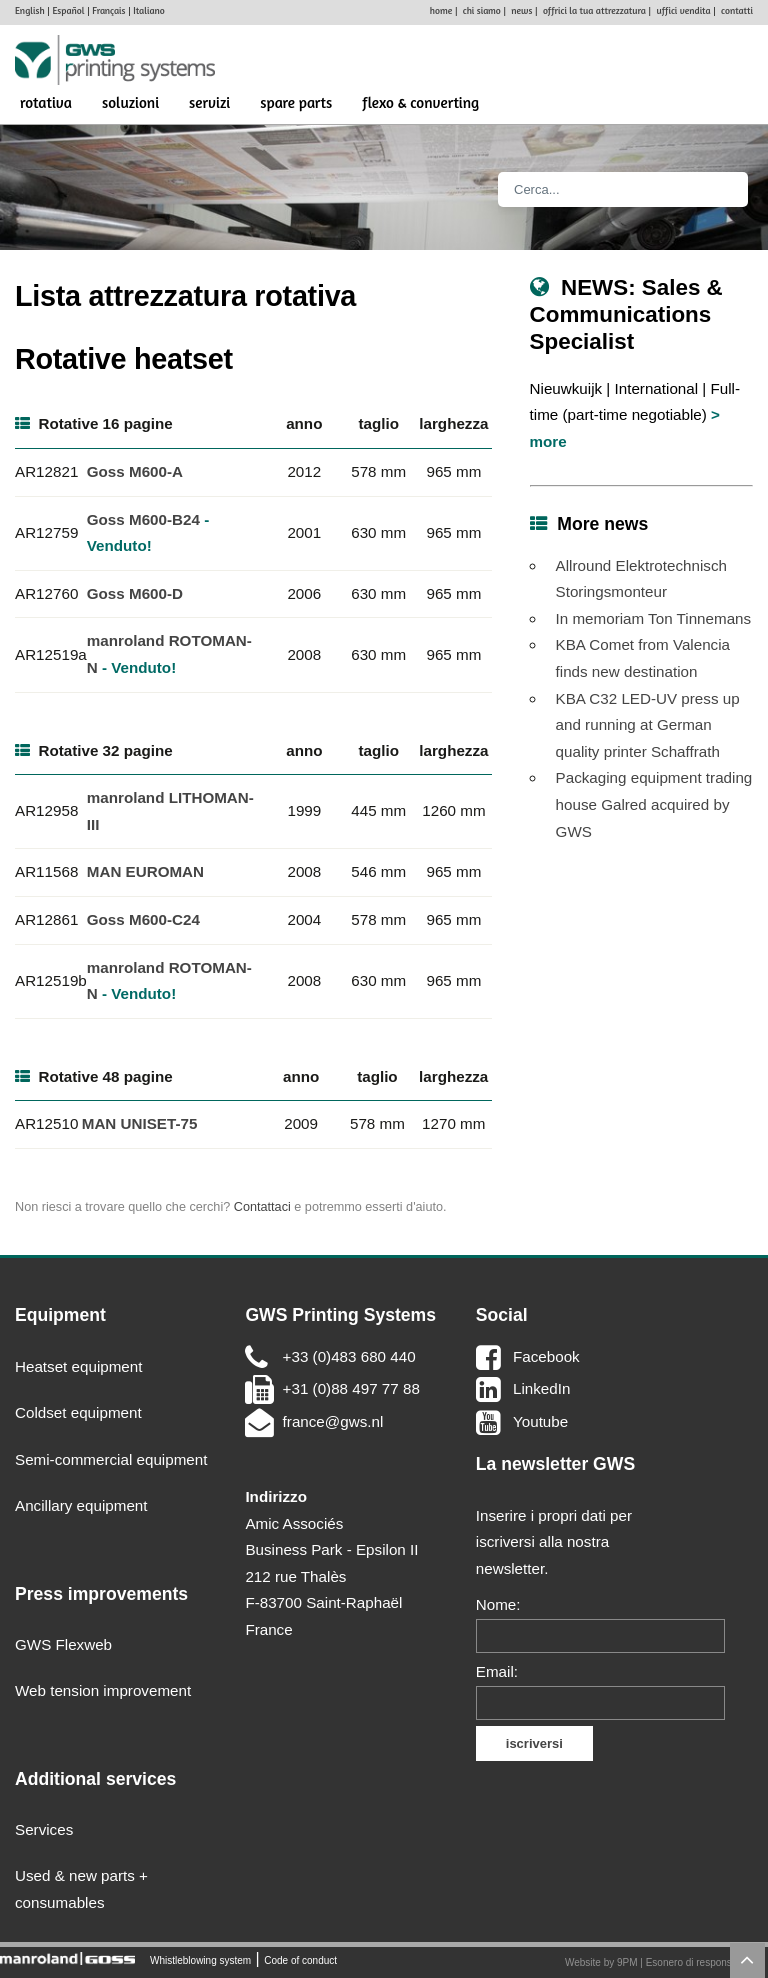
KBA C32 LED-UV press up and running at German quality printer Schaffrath (648, 725)
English (30, 10)
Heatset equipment (79, 1366)
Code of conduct (300, 1959)
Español (68, 10)
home (441, 10)
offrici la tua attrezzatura (594, 10)
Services (44, 1829)
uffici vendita (683, 10)
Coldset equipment (78, 1412)
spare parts (296, 102)
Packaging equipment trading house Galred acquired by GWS (654, 804)
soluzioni (130, 102)
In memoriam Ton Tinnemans (654, 618)
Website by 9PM (601, 1962)
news (521, 10)
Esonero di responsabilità (702, 1962)
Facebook (546, 1356)
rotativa (46, 102)
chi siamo (482, 10)
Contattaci (262, 1207)
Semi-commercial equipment (111, 1459)
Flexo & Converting (420, 102)
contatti (737, 10)
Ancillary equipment (81, 1505)
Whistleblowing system (200, 1959)
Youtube (540, 1421)
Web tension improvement (103, 1690)
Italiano (148, 10)
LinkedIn (541, 1388)
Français (108, 10)
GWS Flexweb (63, 1644)
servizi (209, 102)
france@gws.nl (333, 1421)
